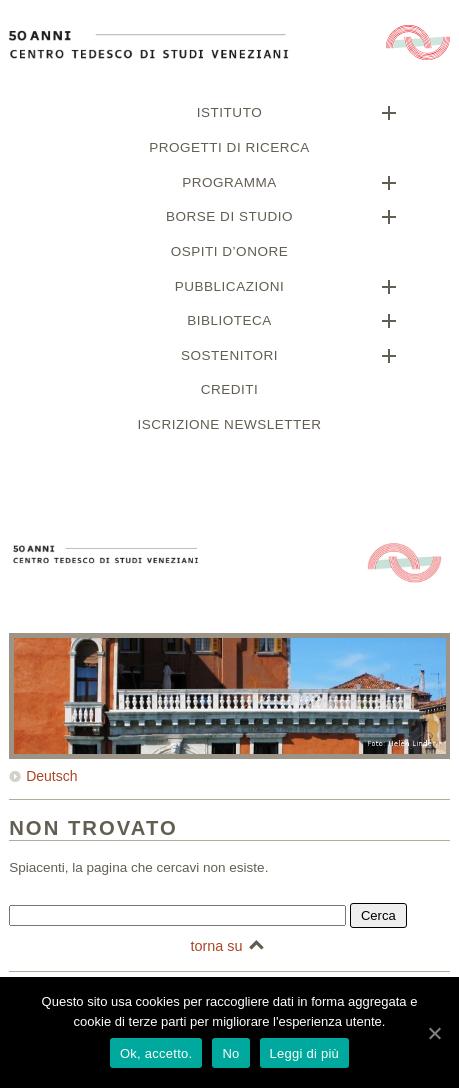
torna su (216, 949)
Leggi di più (305, 1053)
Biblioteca (229, 323)
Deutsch (51, 779)
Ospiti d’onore (229, 254)
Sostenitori (229, 358)
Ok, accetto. (156, 1053)
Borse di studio (229, 219)
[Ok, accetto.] (434, 1033)
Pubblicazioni (229, 289)
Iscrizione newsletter (230, 427)
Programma (229, 185)
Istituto (229, 115)
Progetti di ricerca (229, 150)
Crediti (230, 392)
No (230, 1053)
